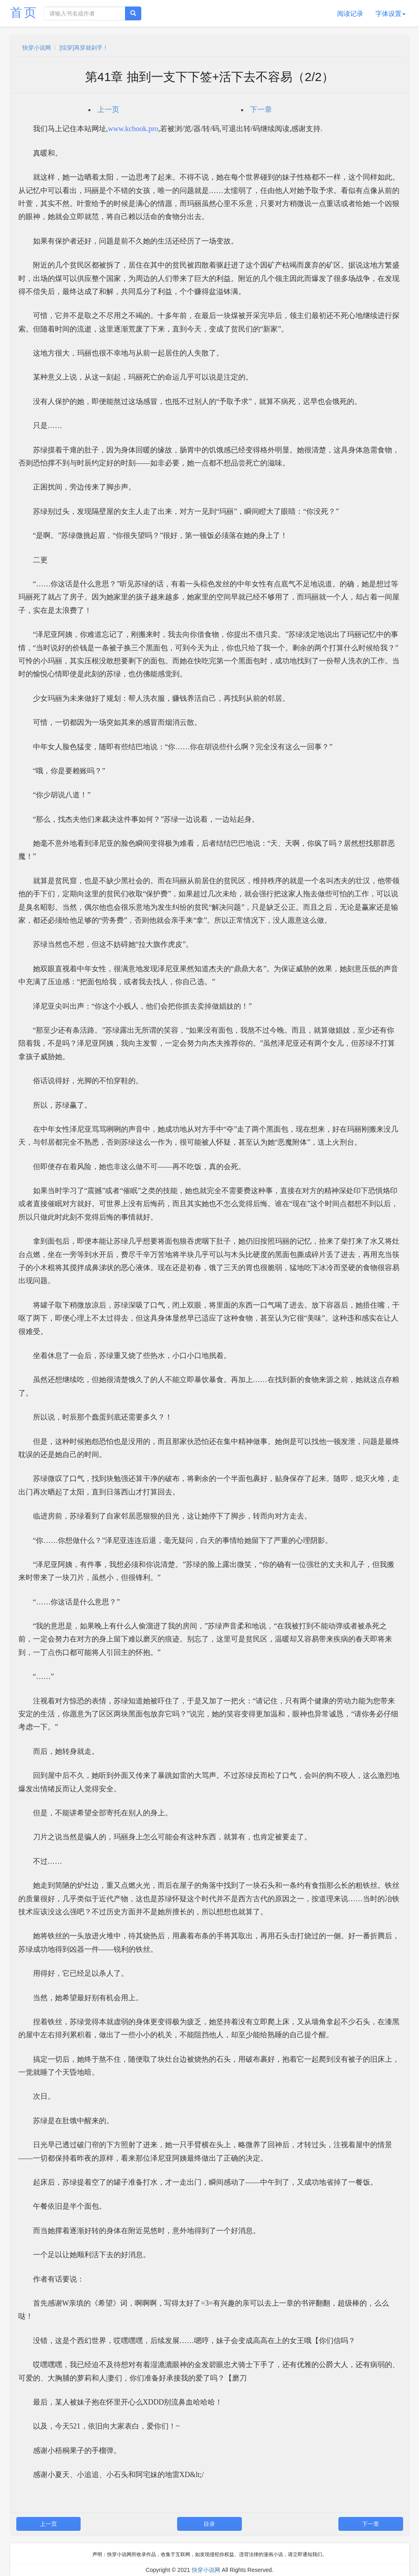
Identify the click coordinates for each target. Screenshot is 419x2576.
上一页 (108, 109)
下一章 (261, 109)
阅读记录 (350, 13)
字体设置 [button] (390, 13)
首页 (24, 12)
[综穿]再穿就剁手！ (83, 47)
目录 (209, 2524)
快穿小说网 (36, 47)
